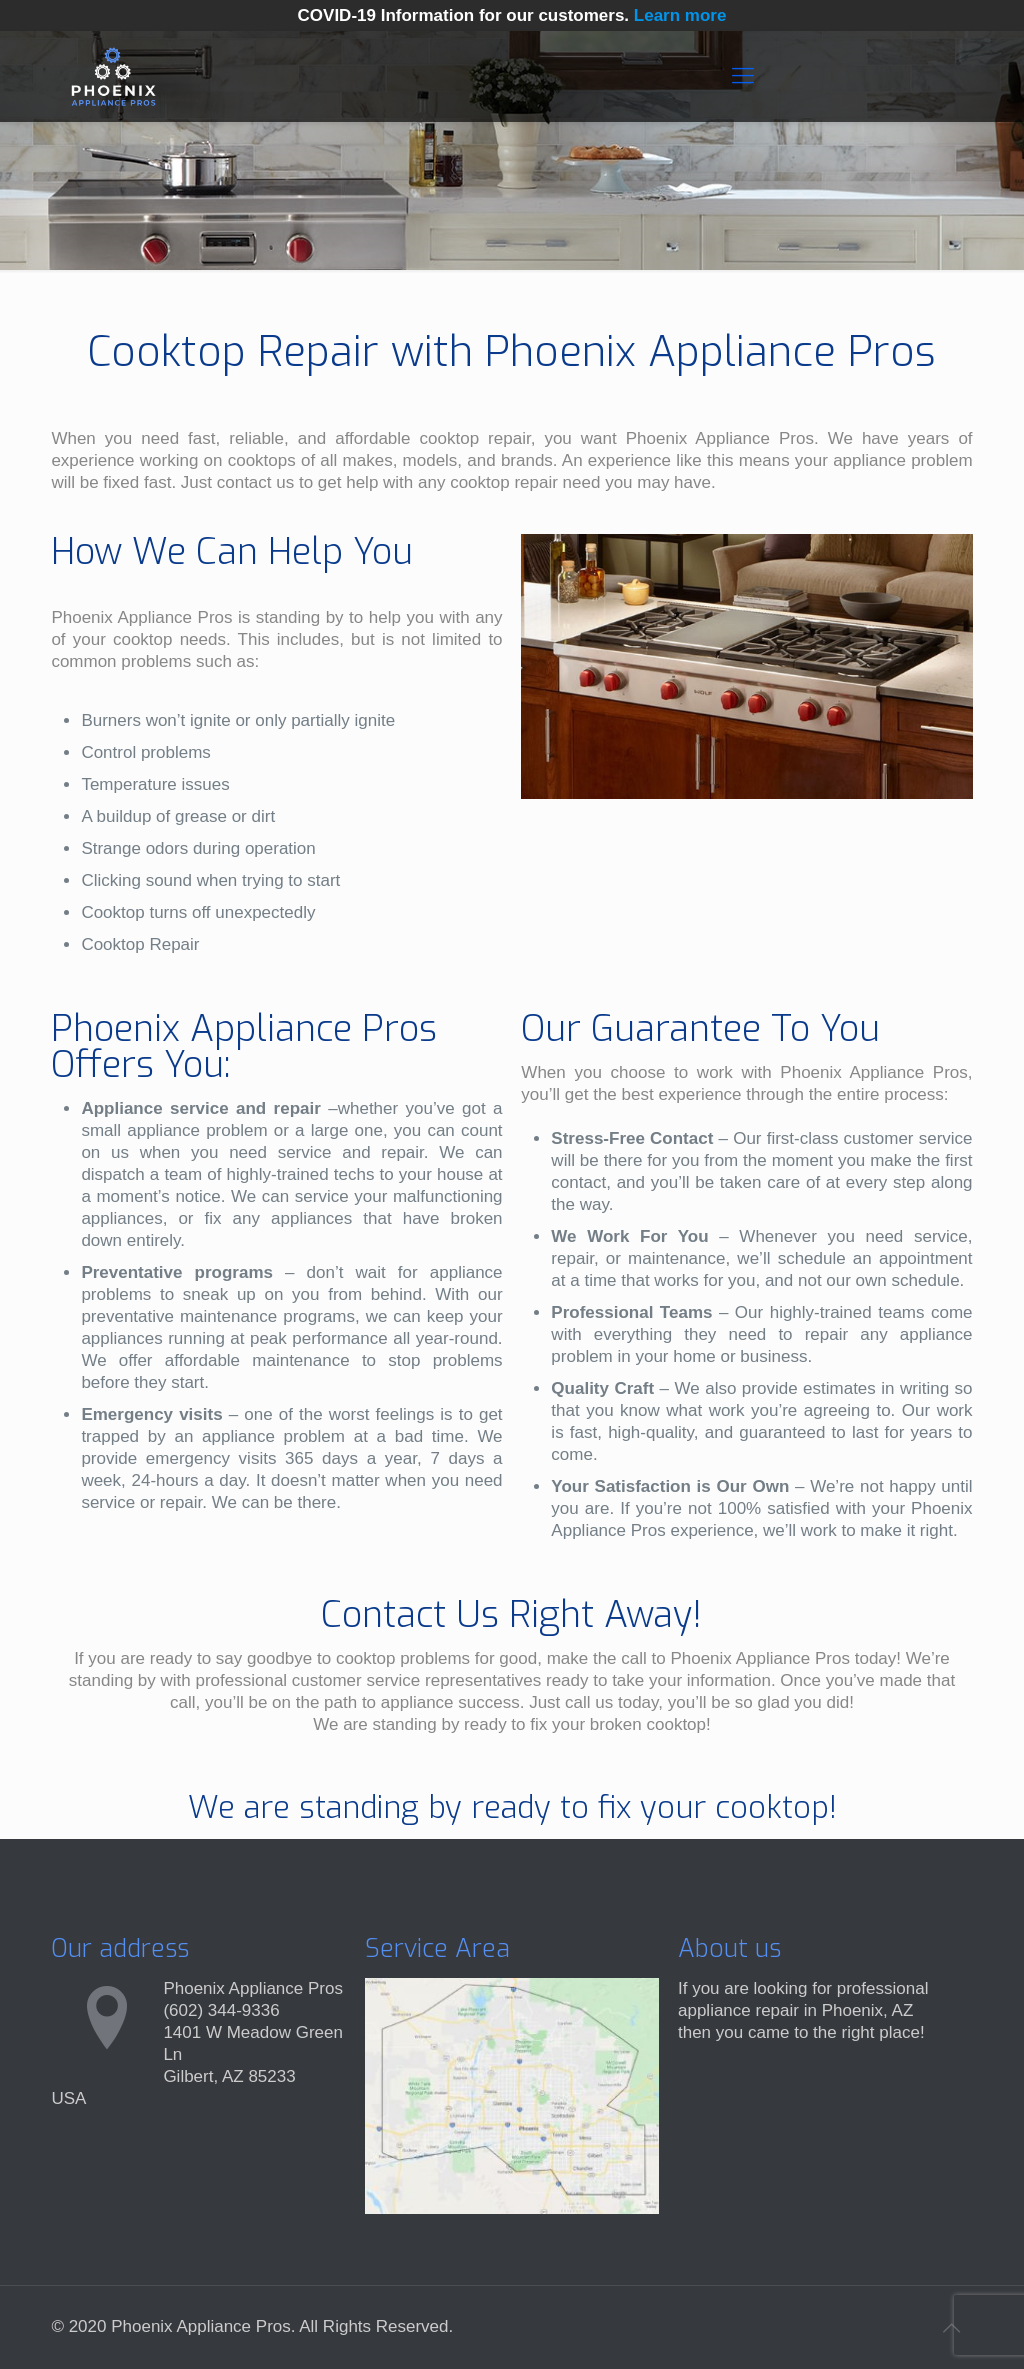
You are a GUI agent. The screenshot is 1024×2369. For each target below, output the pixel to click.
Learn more (680, 15)
